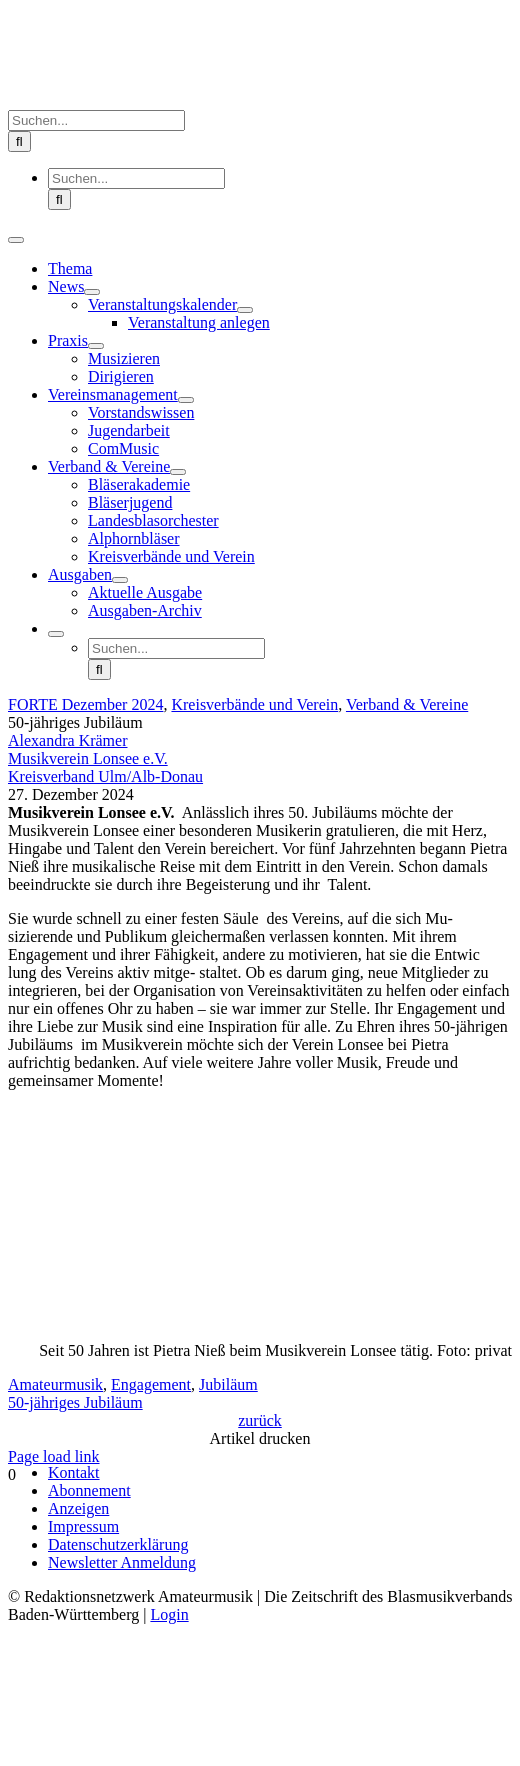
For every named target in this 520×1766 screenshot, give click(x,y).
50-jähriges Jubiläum (75, 1402)
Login (169, 1614)
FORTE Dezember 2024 (85, 704)
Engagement (151, 1384)
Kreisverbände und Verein (254, 704)
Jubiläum (228, 1384)
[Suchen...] (96, 120)
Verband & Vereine (407, 704)
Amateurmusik (55, 1384)
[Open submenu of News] (92, 292)
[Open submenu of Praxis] (96, 346)
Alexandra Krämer (68, 740)
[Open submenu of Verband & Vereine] (178, 472)
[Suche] (19, 141)
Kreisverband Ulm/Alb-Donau (105, 776)
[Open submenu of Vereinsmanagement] (186, 400)
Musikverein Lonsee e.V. (88, 758)
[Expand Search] (56, 634)
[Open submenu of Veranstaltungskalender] (245, 310)
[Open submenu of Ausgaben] (120, 580)
